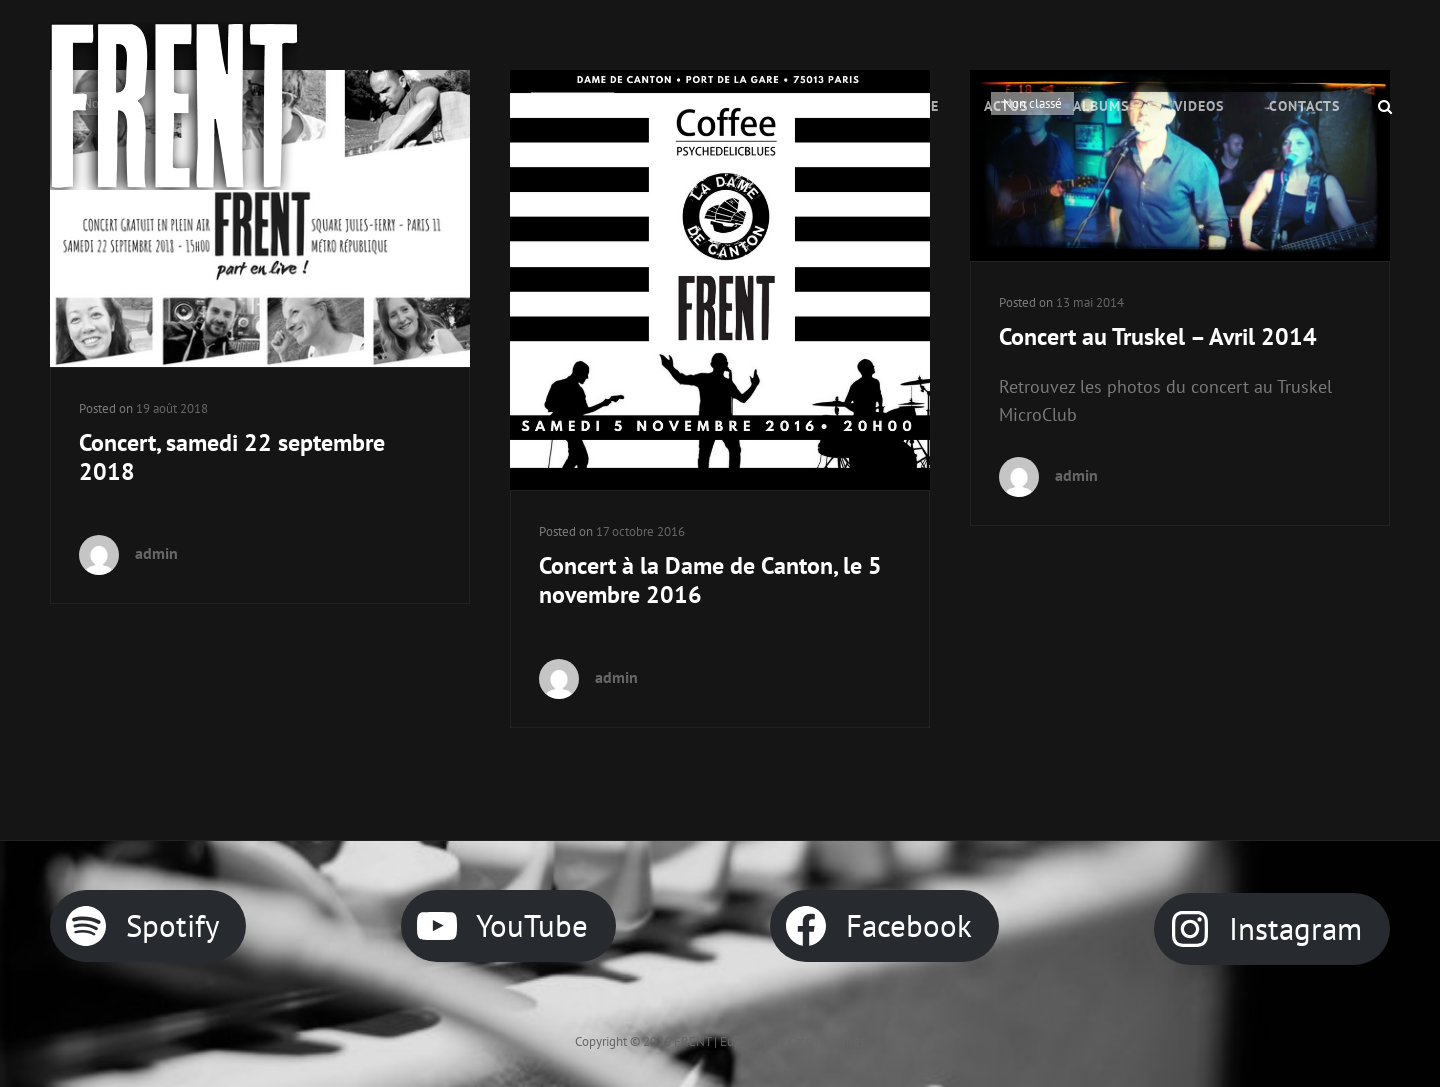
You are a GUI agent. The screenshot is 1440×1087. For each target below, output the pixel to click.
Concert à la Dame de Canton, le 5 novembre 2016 (710, 580)
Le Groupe (900, 106)
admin (156, 553)
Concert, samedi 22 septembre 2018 (232, 457)
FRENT (692, 1041)
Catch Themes (826, 1041)
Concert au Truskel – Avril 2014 (1158, 336)
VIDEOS (1199, 106)
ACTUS (1006, 106)
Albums (1101, 106)
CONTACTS (1304, 106)
